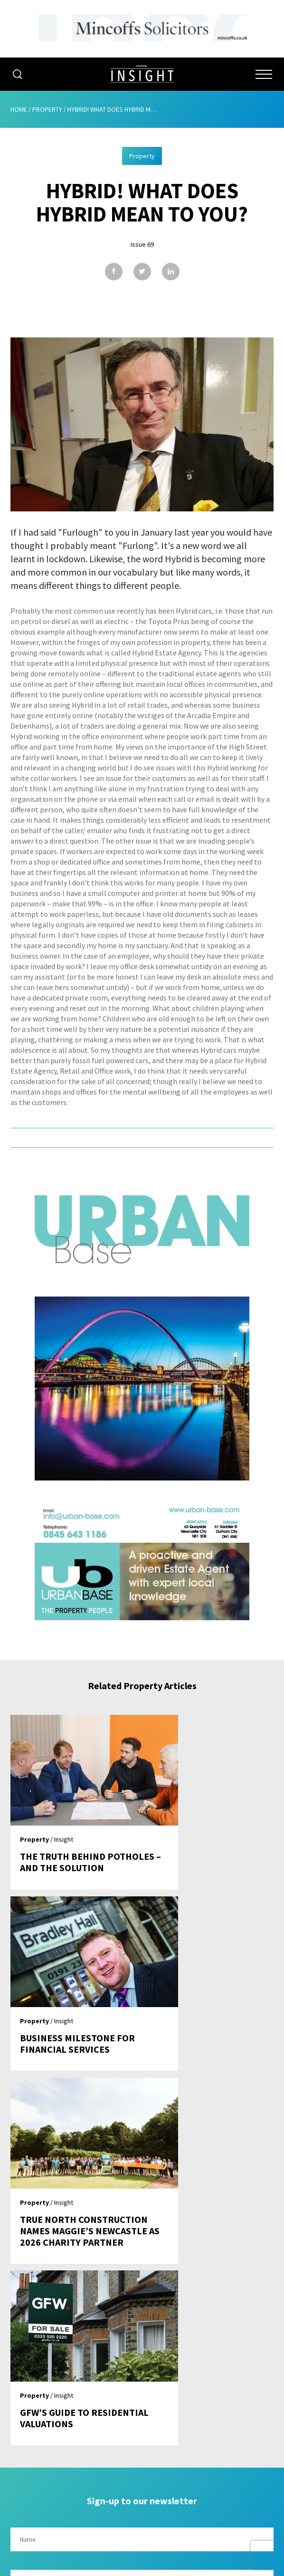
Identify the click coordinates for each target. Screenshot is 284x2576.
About (142, 2380)
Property (47, 109)
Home (18, 109)
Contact (142, 2470)
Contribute (142, 2452)
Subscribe (142, 2434)
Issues (142, 2416)
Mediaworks (90, 2566)
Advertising (142, 2398)
